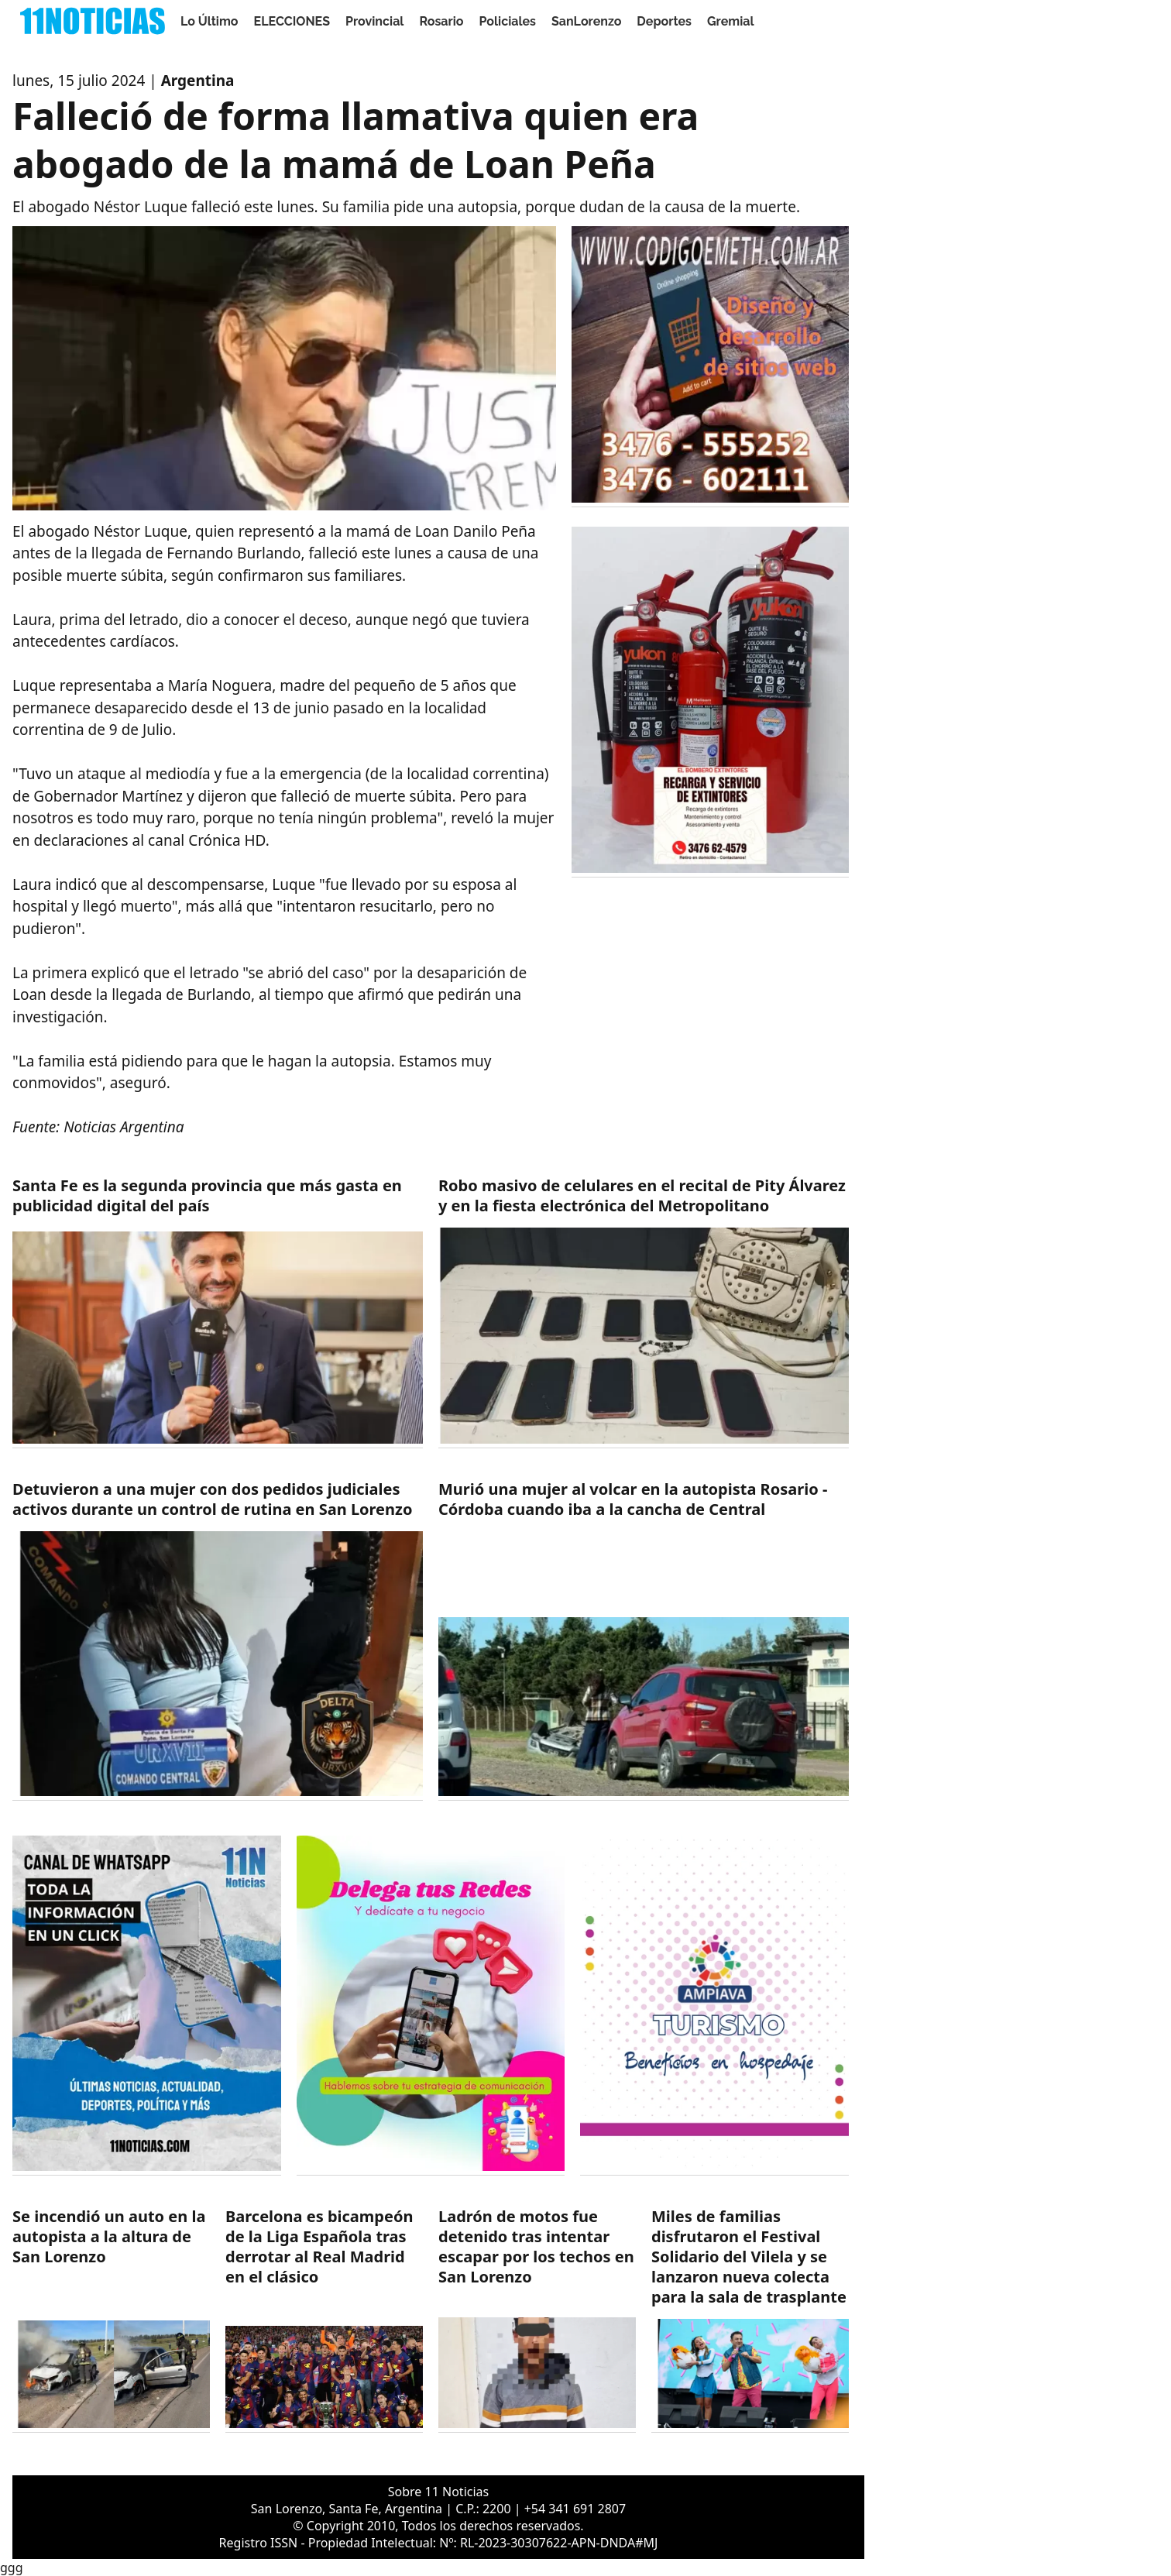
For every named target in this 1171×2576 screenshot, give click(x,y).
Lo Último (209, 21)
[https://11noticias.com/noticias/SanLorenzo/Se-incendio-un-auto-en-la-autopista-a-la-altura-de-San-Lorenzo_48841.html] (111, 2320)
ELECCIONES (292, 21)
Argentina (198, 80)
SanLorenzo (586, 21)
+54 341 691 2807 (575, 2508)
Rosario (441, 21)
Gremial (730, 21)
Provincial (374, 21)
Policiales (508, 21)
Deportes (664, 21)
